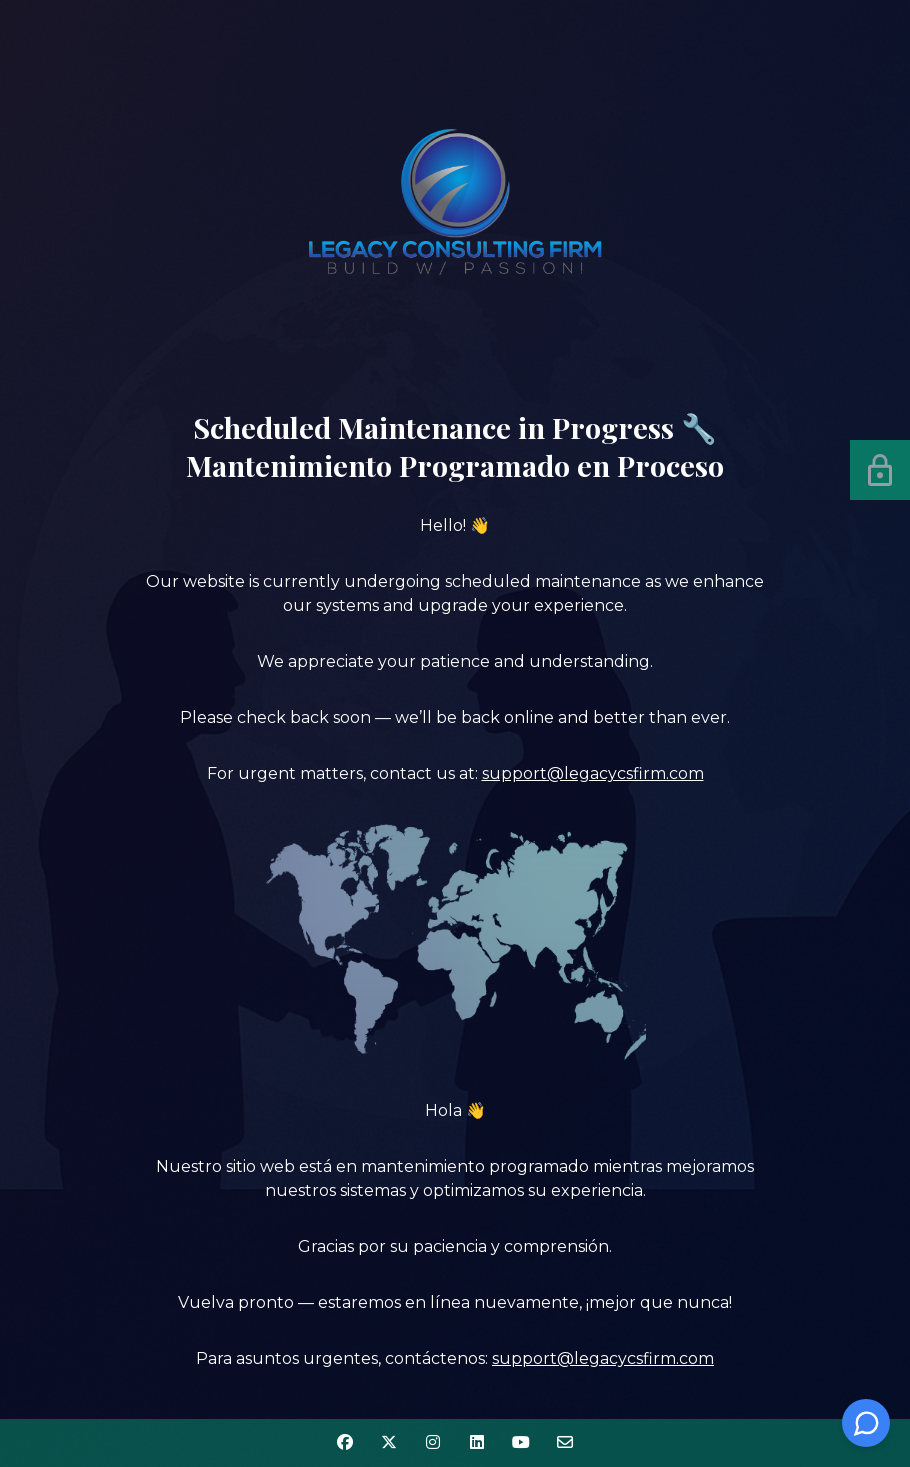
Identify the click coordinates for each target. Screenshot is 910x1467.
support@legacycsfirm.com (593, 773)
